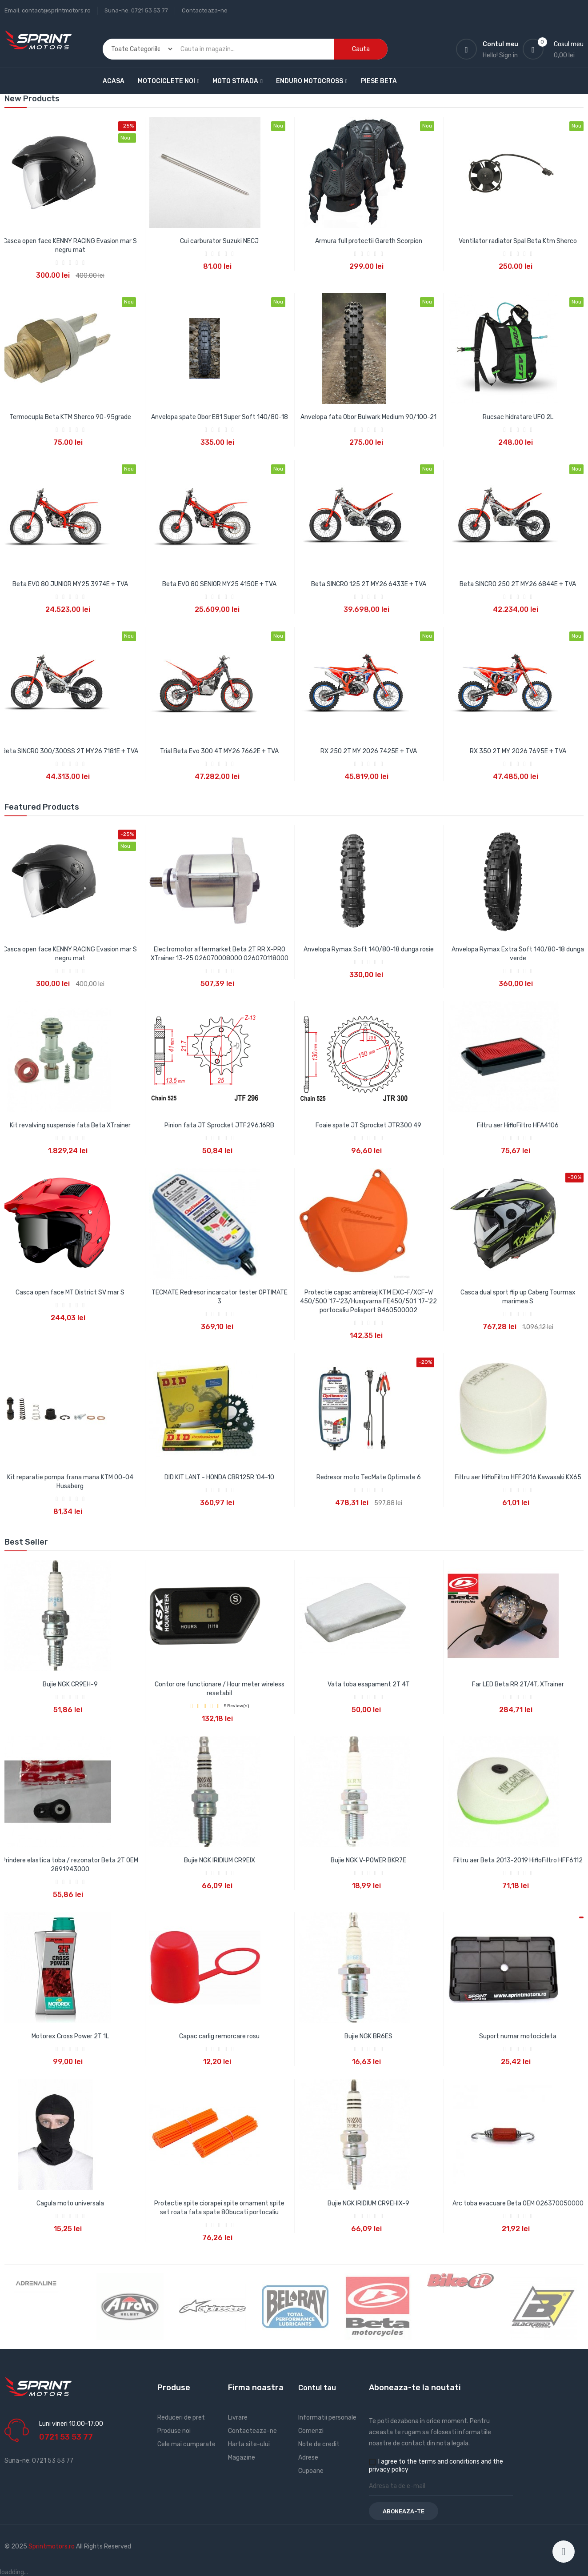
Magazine (241, 2457)
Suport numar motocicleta (517, 2036)
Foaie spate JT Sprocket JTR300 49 (368, 1125)
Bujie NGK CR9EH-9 (70, 1684)
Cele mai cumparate (186, 2444)
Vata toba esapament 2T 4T (369, 1684)
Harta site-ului (249, 2444)
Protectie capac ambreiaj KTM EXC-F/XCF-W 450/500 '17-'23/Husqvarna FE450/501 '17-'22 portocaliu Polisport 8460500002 (368, 1301)
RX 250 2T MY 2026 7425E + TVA (368, 751)
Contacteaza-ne (205, 10)
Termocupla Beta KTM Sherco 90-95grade (70, 417)
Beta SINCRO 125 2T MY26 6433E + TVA (368, 584)
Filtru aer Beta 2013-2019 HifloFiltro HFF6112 (518, 1860)
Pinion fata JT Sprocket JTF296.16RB (219, 1125)
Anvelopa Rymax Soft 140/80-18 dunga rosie (369, 949)
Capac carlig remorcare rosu (219, 2036)
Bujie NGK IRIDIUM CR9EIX (219, 1860)
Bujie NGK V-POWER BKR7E (368, 1860)
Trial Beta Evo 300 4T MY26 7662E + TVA (219, 751)
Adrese (308, 2457)
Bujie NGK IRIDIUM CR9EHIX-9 (368, 2203)
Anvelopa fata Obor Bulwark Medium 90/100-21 (368, 417)
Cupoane (311, 2471)
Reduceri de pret (181, 2417)
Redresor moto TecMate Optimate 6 (368, 1477)
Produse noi (174, 2431)
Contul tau (317, 2388)
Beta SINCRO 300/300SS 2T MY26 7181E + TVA (70, 751)
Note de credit (319, 2444)
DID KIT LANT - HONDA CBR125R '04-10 (219, 1477)
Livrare (238, 2417)
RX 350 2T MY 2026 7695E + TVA (518, 751)
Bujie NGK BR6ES (368, 2036)
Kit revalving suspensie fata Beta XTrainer (70, 1125)
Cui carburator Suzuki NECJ (219, 241)
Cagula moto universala (70, 2203)
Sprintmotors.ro (52, 2546)
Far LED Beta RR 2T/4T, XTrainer (518, 1684)
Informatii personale (327, 2417)
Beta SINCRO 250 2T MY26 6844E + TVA (518, 584)
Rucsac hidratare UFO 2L (518, 417)
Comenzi (311, 2431)
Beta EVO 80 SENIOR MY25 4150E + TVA (219, 584)
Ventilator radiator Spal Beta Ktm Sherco (518, 241)
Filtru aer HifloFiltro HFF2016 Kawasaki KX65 (518, 1477)
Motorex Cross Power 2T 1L (70, 2036)
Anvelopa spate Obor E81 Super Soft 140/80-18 (219, 417)
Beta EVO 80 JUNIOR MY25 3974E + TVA (70, 584)
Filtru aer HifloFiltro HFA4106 (518, 1125)
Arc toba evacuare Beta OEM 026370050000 (518, 2203)
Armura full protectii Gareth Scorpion (368, 241)
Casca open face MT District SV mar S (70, 1292)
